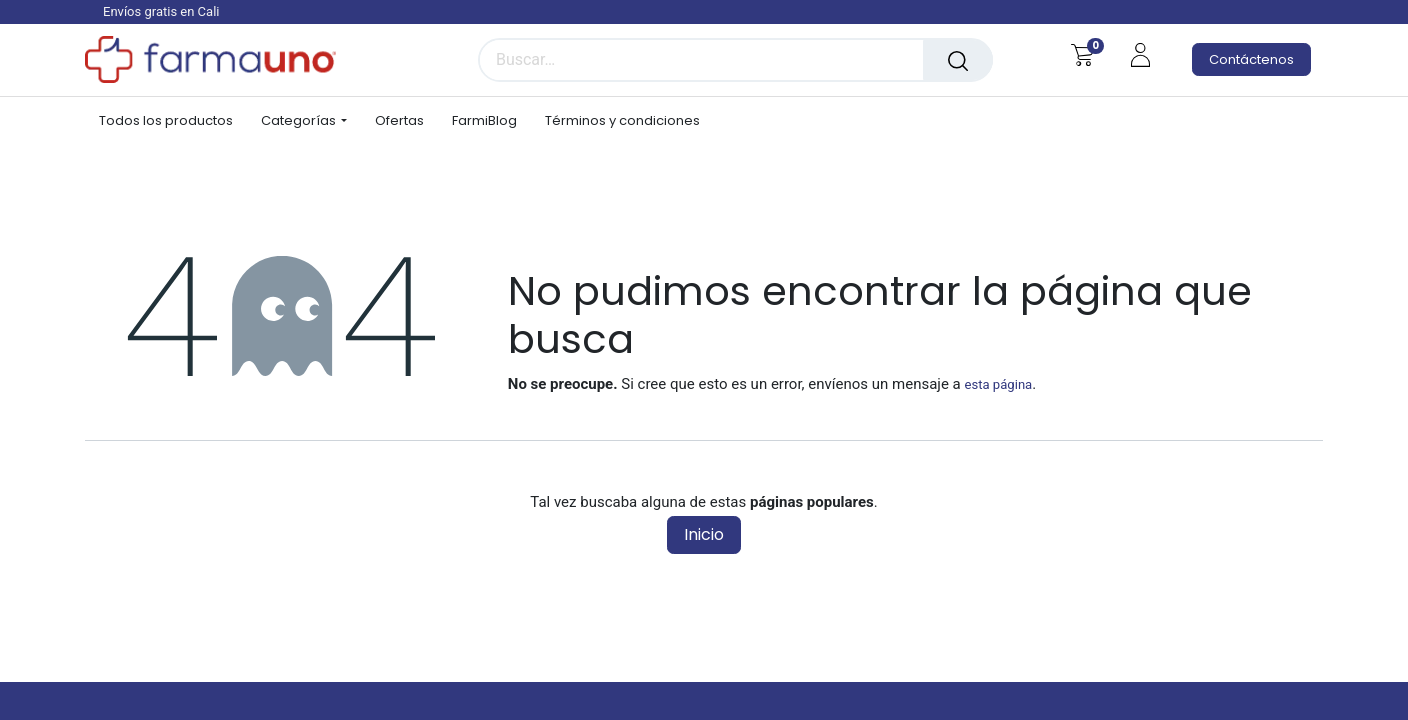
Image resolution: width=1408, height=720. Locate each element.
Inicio (704, 534)
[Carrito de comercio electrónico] (1082, 55)
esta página (998, 384)
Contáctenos (1251, 59)
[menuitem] (173, 121)
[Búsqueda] (958, 60)
